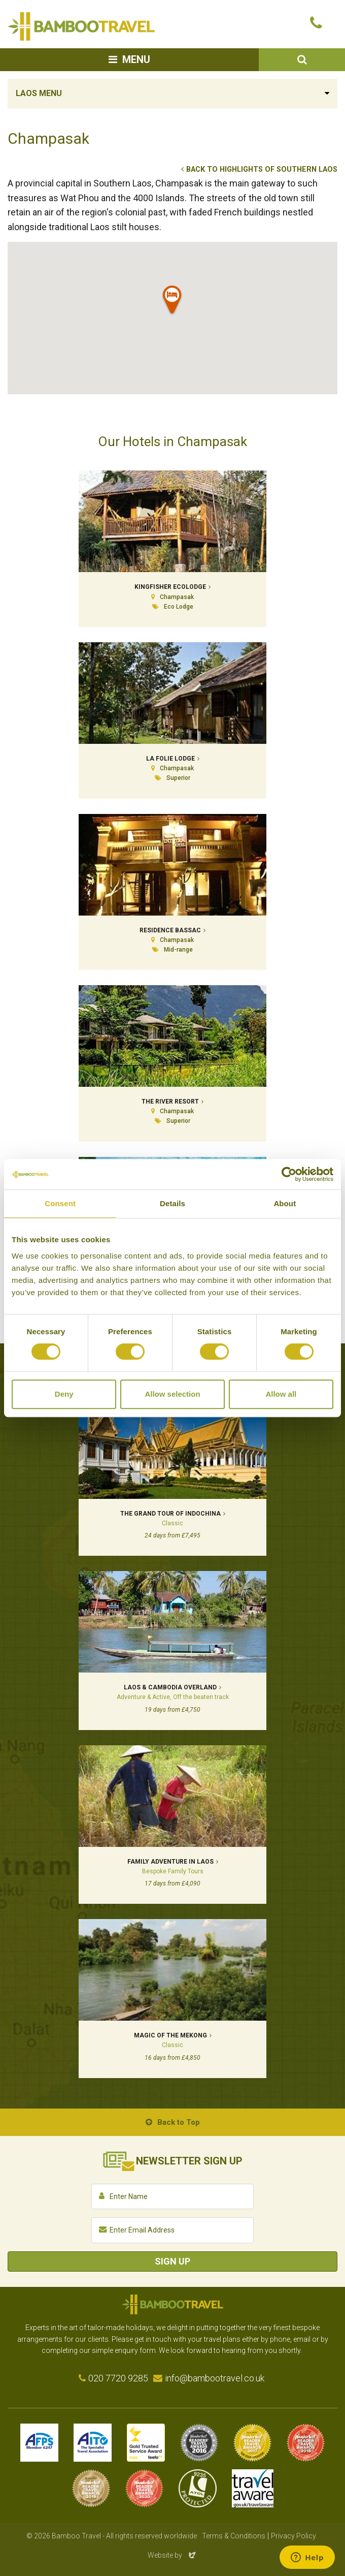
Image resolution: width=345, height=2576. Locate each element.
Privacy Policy (293, 2536)
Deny (64, 1394)
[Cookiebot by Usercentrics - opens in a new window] (289, 1174)
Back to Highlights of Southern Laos (261, 169)
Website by (172, 2555)
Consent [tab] (60, 1203)
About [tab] (284, 1203)
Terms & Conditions (233, 2536)
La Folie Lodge (170, 758)
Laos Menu (39, 93)
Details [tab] (172, 1203)
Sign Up (172, 2261)
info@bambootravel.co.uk (214, 2378)
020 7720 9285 (118, 2378)
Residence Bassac (170, 930)
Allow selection (172, 1394)
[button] (172, 301)
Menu (136, 59)
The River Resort (170, 1101)
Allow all (280, 1394)
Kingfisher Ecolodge (170, 586)
